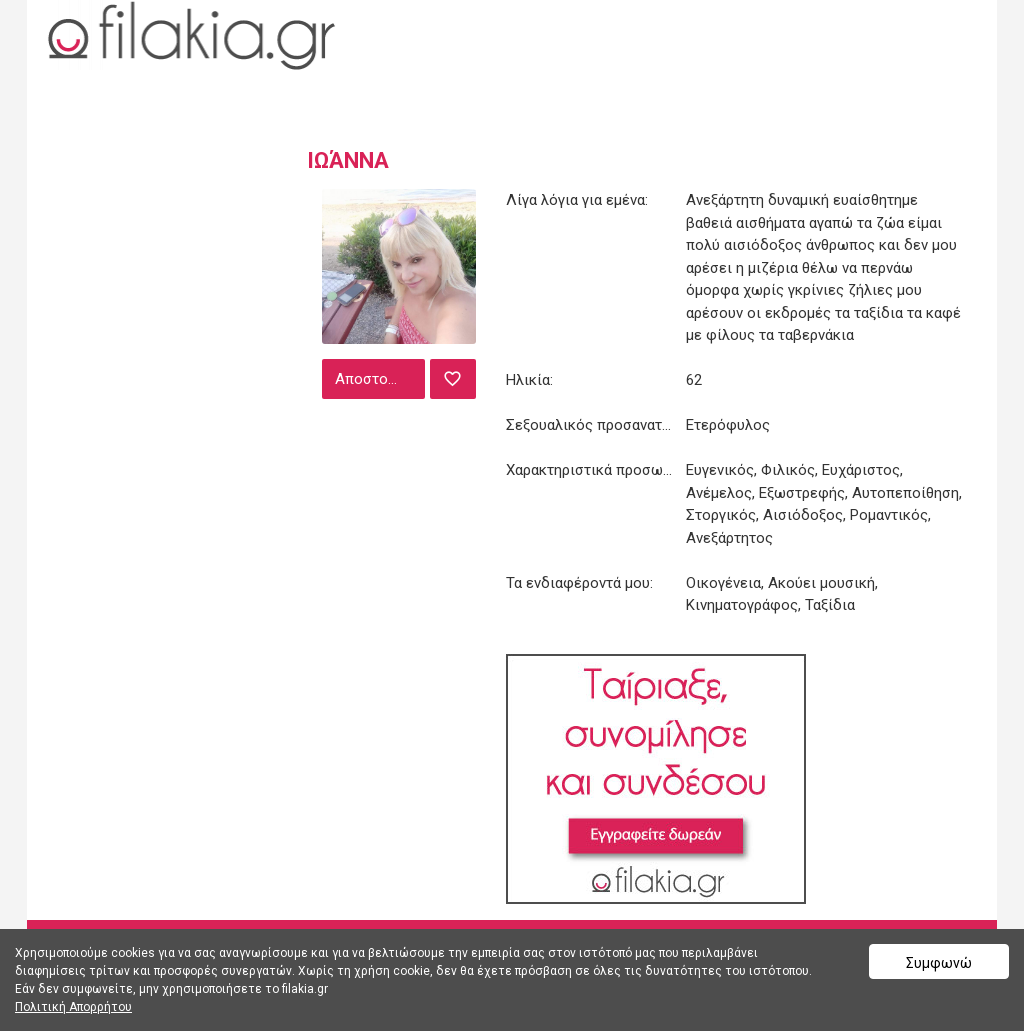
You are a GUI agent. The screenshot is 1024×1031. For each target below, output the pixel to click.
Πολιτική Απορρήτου (73, 1007)
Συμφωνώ (939, 963)
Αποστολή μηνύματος (378, 379)
